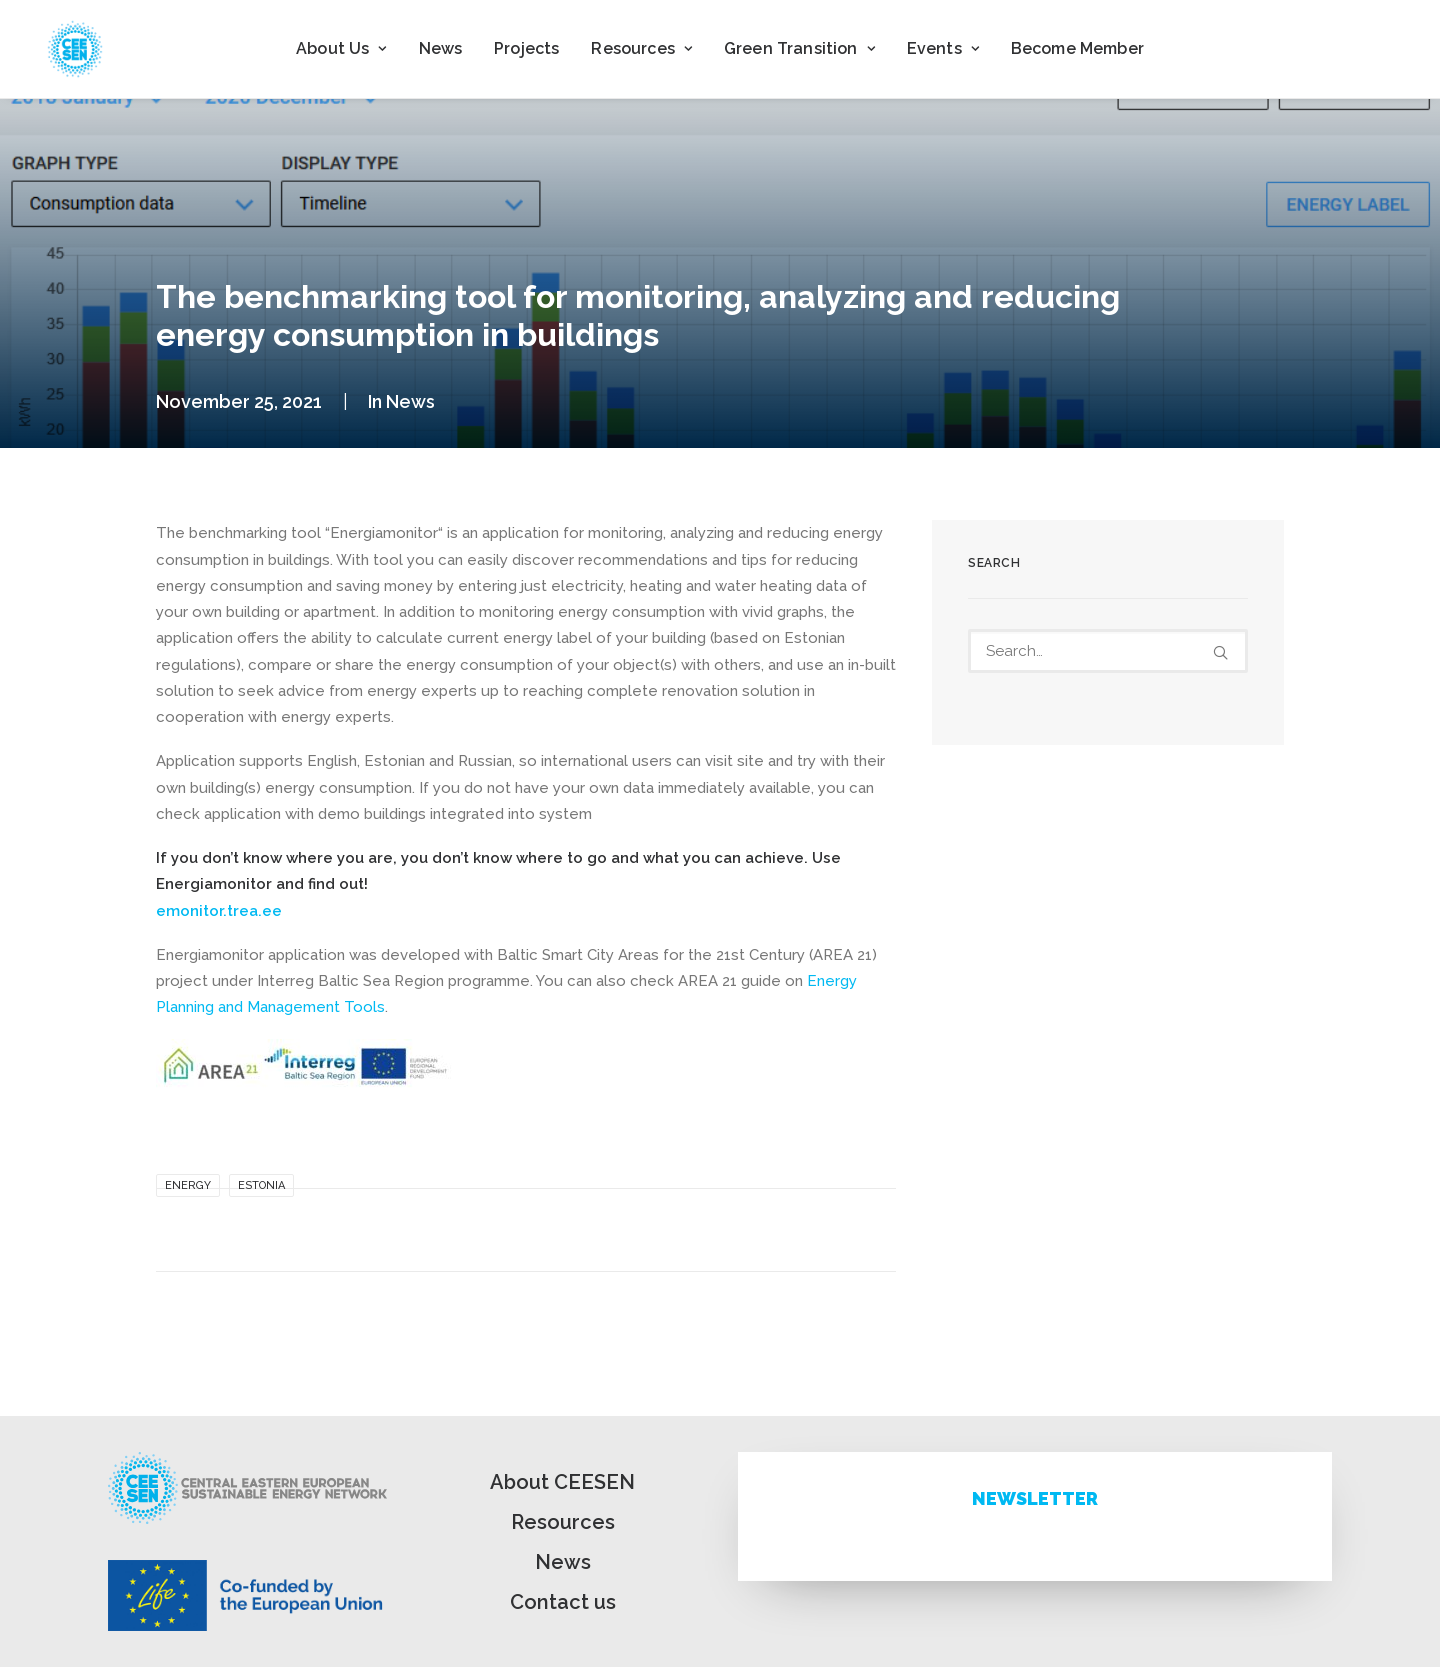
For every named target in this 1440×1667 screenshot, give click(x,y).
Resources (563, 1522)
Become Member (1077, 48)
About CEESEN (562, 1482)
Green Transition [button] (799, 48)
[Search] (1108, 651)
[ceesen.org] (75, 49)
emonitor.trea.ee (219, 911)
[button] (1220, 652)
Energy (188, 1185)
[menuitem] (341, 49)
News (441, 48)
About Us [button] (341, 48)
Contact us (563, 1602)
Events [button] (943, 48)
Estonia (261, 1185)
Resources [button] (641, 48)
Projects (526, 48)
